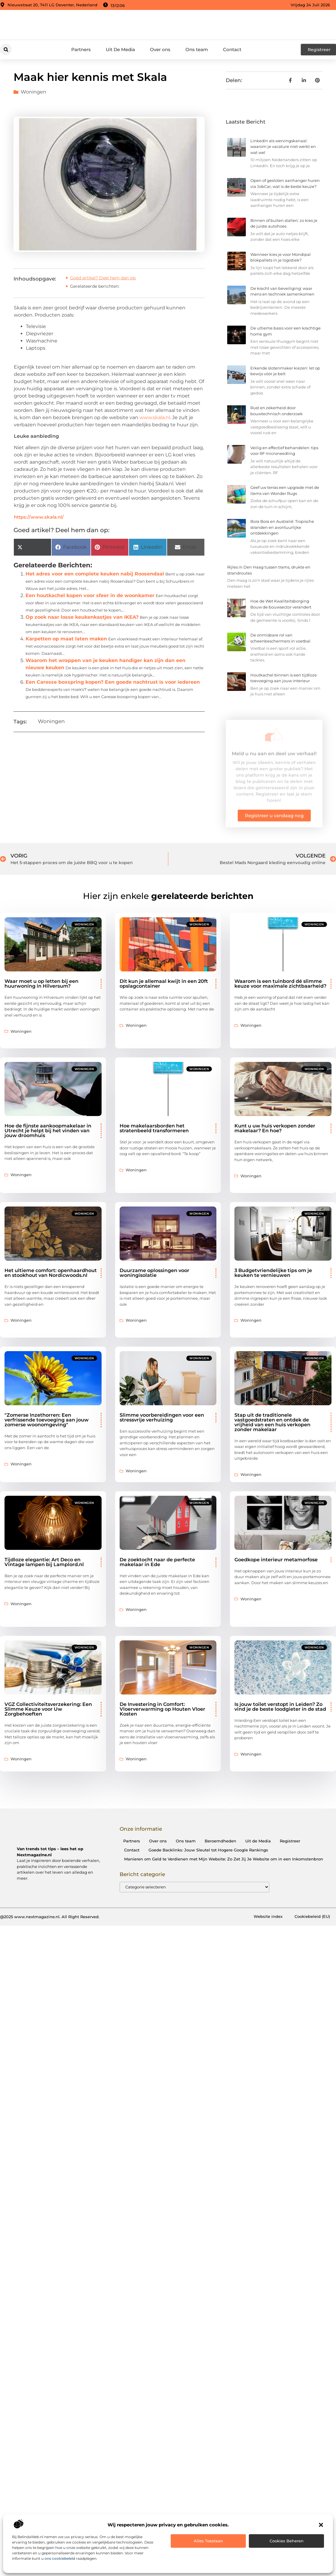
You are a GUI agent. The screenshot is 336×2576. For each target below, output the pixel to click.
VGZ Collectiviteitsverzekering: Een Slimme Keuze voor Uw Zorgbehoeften (48, 1709)
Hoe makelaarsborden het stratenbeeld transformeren (154, 1128)
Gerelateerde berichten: (94, 286)
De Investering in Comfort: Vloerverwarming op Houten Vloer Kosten (162, 1709)
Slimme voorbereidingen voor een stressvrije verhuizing (162, 1417)
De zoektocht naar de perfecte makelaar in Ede (157, 1562)
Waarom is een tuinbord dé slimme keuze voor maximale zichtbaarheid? (280, 983)
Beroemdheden (220, 1840)
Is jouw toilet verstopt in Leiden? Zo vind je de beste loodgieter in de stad (280, 1706)
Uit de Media (258, 1840)
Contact (232, 49)
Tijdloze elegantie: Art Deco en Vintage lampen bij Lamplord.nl (44, 1562)
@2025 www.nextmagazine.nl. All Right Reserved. (49, 1917)
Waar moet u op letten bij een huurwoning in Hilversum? (41, 983)
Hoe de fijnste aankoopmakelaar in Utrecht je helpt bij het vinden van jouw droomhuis (48, 1130)
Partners (81, 49)
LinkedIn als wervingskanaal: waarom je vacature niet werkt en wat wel (283, 146)
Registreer (290, 1840)
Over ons (160, 49)
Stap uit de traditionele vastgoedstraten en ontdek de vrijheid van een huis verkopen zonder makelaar (272, 1422)
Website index (268, 1917)
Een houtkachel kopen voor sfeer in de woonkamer (90, 595)
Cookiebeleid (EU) (312, 1917)
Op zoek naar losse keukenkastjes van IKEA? (82, 617)
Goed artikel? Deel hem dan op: (103, 278)
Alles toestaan (208, 2540)
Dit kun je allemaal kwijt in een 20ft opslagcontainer (164, 983)
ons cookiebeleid (59, 2558)
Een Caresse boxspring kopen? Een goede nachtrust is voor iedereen (113, 682)
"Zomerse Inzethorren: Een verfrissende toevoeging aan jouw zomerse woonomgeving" (47, 1420)
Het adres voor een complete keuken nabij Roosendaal (95, 574)
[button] (321, 2525)
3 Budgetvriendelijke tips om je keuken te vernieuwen (273, 1273)
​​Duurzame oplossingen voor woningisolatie (154, 1273)
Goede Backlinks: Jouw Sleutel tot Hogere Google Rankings (208, 1850)
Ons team (196, 49)
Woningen (33, 92)
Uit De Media (120, 49)
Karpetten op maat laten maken (66, 639)
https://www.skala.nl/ (39, 517)
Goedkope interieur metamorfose (276, 1559)
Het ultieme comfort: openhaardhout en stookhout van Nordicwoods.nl (51, 1273)
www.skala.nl (154, 417)
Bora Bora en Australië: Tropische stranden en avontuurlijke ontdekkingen (282, 527)
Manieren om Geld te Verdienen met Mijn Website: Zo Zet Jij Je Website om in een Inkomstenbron (223, 1859)
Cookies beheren (287, 2540)
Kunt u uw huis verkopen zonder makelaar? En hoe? (274, 1128)
